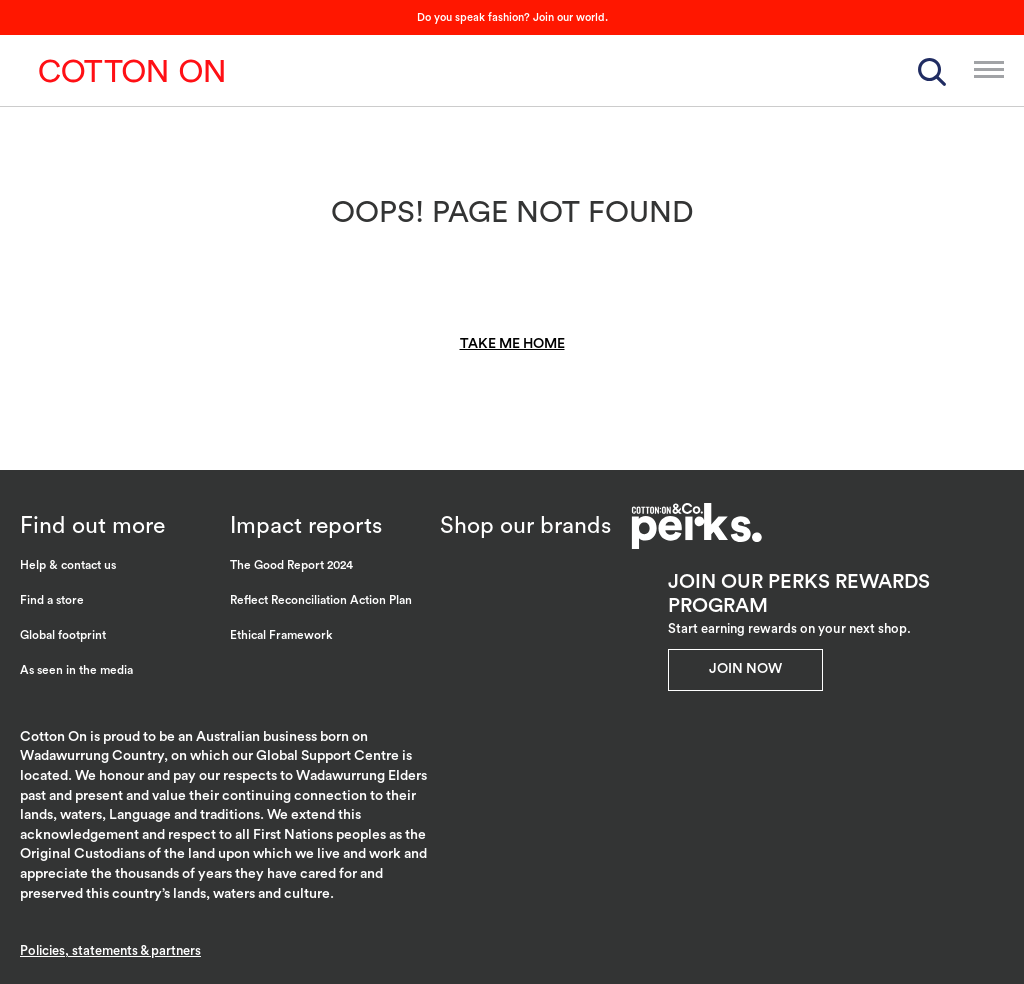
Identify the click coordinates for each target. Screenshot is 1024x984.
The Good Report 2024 (291, 565)
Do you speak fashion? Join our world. (512, 17)
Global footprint (63, 635)
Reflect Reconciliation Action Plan (321, 600)
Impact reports (306, 525)
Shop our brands (525, 525)
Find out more (92, 525)
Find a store (52, 600)
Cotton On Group (132, 71)
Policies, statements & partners (110, 950)
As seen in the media (76, 670)
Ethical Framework (281, 635)
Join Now (745, 669)
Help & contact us (68, 565)
